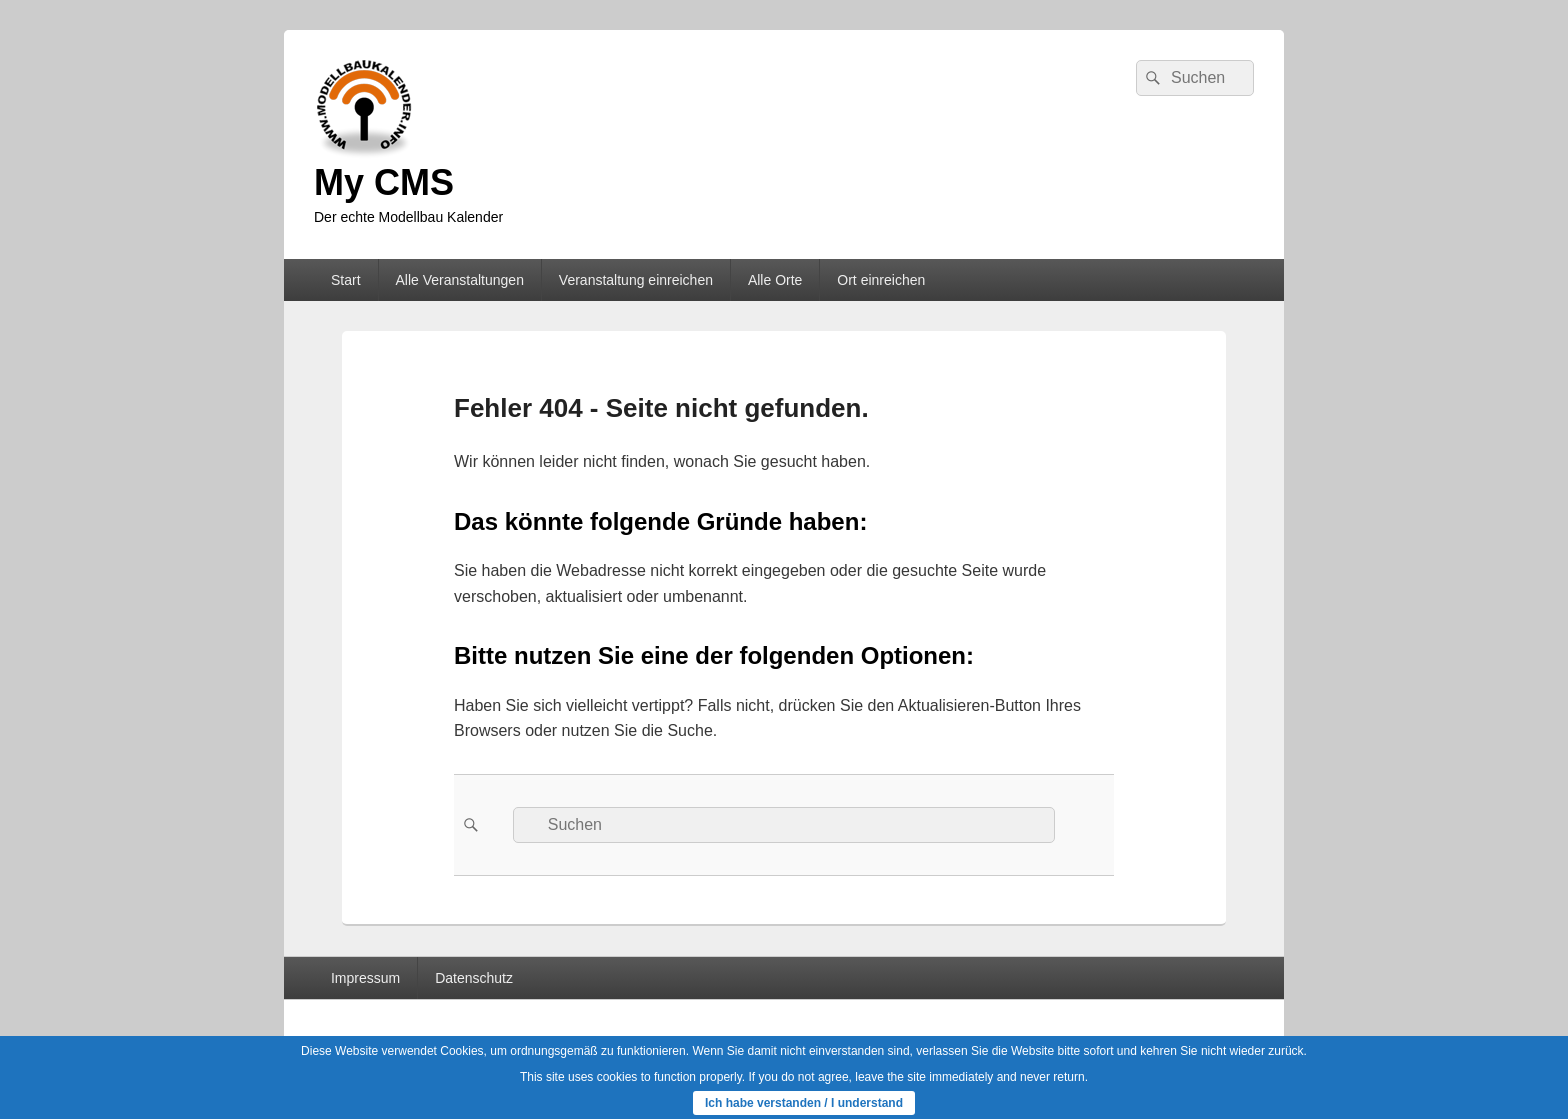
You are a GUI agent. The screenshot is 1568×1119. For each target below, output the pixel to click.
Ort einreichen (881, 280)
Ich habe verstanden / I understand (804, 1103)
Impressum (365, 978)
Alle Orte (775, 280)
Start (346, 280)
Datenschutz (474, 978)
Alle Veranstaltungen (459, 280)
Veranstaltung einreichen (636, 280)
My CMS (384, 182)
